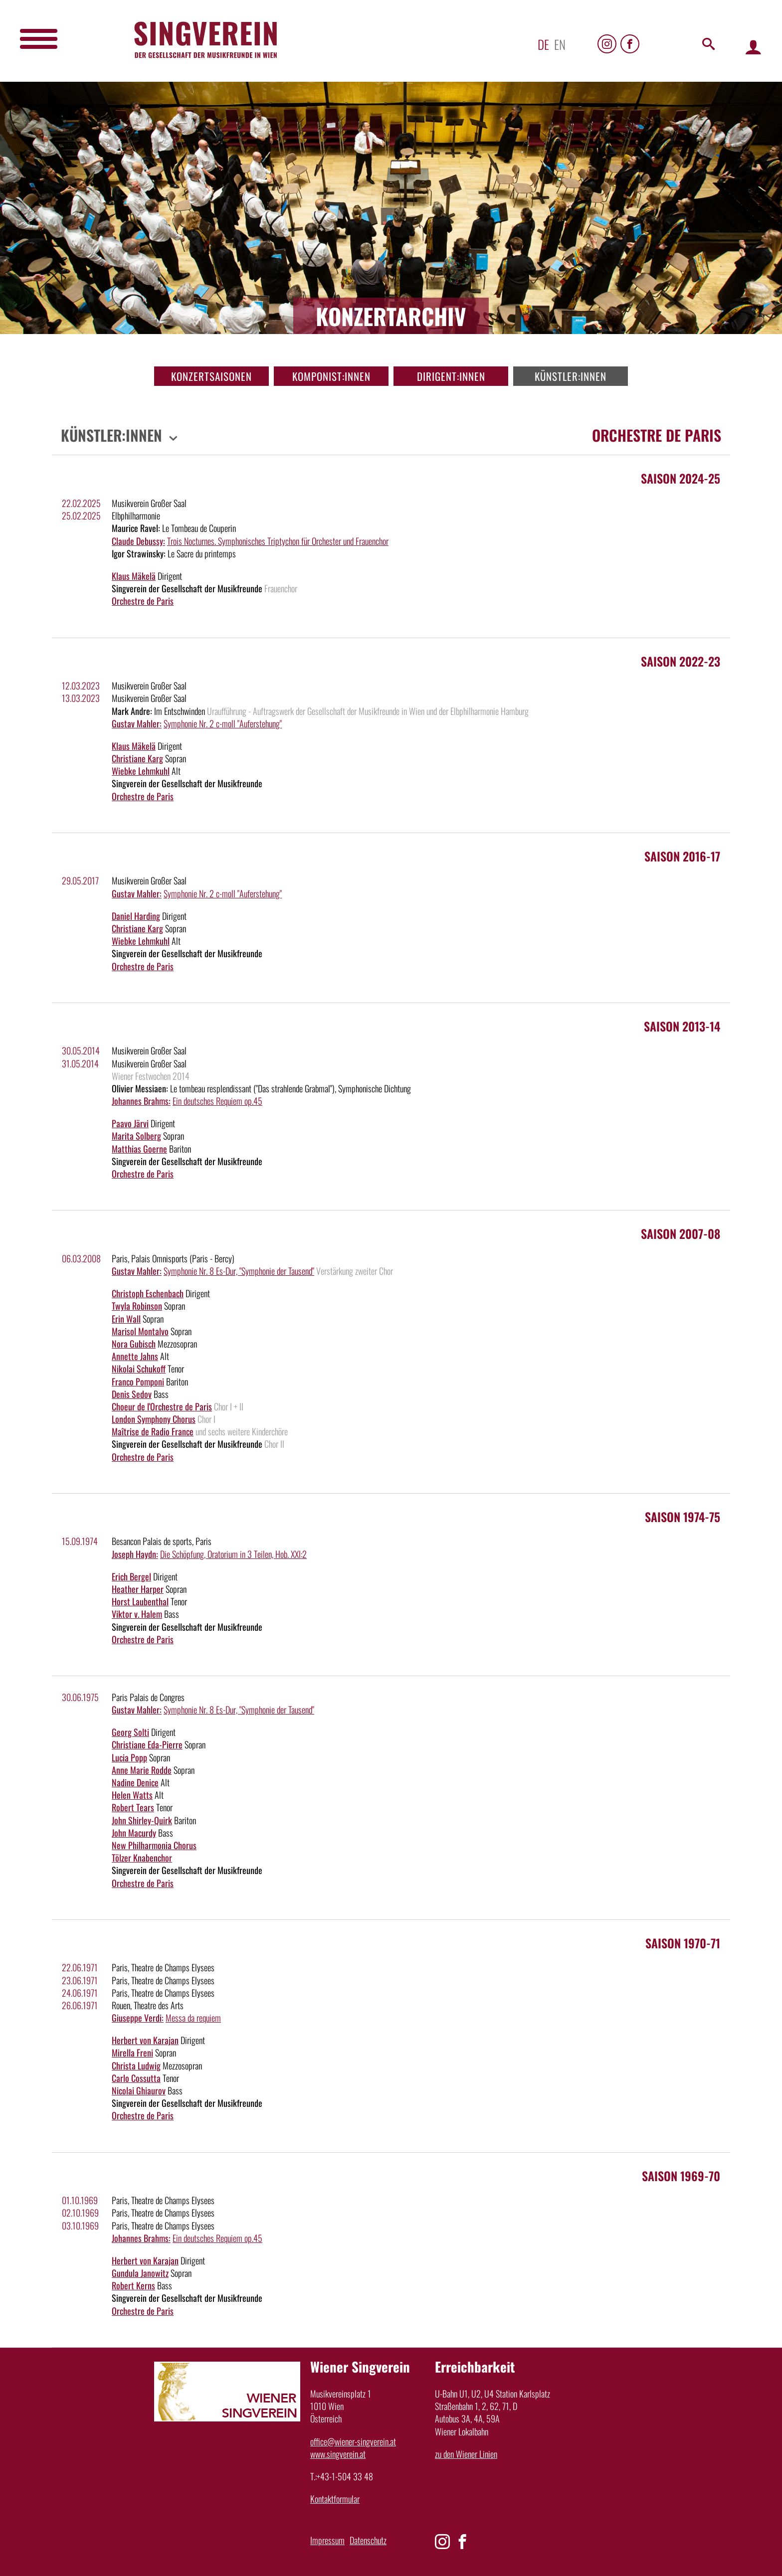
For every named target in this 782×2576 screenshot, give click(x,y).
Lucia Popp (129, 1757)
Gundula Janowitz (140, 2272)
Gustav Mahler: (137, 723)
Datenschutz (368, 2540)
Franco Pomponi (138, 1381)
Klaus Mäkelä (134, 575)
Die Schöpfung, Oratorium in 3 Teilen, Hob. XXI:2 (233, 1553)
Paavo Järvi (130, 1123)
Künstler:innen (570, 376)
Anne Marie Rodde (142, 1769)
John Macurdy (134, 1832)
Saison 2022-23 (680, 661)
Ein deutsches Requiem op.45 (217, 1100)
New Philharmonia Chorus (154, 1845)
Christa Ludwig (136, 2065)
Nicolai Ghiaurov (139, 2090)
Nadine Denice (135, 1782)
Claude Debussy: (138, 540)
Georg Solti (130, 1731)
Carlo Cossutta (136, 2077)
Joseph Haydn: (135, 1553)
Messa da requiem (193, 2017)
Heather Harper (138, 1588)
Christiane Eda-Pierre (147, 1744)
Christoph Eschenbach (148, 1293)
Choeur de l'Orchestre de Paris (162, 1406)
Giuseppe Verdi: (138, 2017)
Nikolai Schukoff (139, 1368)
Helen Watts (132, 1794)
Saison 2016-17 (682, 856)
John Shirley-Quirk (142, 1820)
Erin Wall (126, 1318)
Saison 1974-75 (682, 1517)
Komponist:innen (331, 376)
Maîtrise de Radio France (153, 1431)
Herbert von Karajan (145, 2040)
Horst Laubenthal (140, 1601)
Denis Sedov (132, 1393)
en (560, 44)
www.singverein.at (338, 2453)
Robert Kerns (133, 2285)
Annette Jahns (135, 1356)
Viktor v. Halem (137, 1613)
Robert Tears (133, 1807)
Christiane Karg (137, 758)
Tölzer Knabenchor (142, 1857)
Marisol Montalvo (140, 1331)
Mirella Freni (132, 2052)
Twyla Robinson (137, 1305)
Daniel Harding (136, 915)
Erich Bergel (131, 1576)
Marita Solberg (136, 1135)
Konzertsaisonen (211, 376)
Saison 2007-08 (680, 1233)
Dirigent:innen (451, 376)
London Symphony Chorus (154, 1418)
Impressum (327, 2540)
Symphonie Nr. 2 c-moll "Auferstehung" (223, 723)
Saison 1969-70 (681, 2176)
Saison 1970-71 (682, 1943)
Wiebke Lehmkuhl (141, 770)
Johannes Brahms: (141, 1100)
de (543, 44)
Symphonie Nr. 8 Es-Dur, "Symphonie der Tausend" (239, 1270)
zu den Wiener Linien (466, 2453)
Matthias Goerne (139, 1148)
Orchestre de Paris (143, 600)
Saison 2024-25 (680, 478)
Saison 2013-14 (682, 1026)
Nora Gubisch (134, 1343)
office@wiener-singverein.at (353, 2441)
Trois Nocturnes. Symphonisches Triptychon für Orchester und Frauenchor (278, 540)
